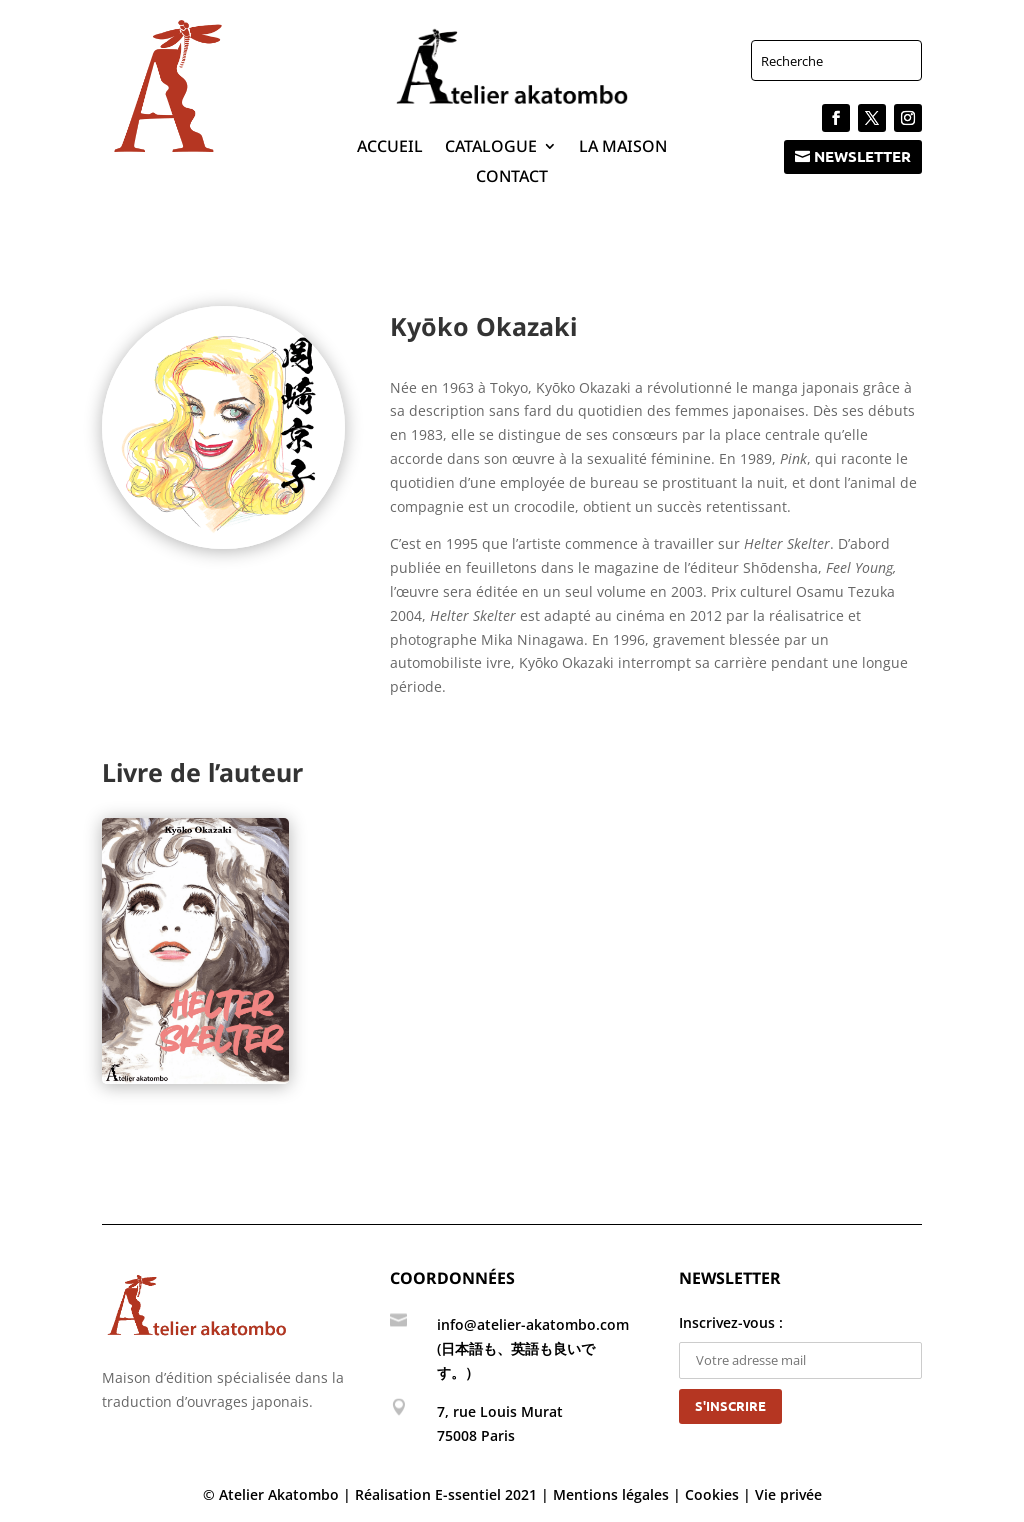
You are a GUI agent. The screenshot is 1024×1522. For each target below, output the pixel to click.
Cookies (712, 1494)
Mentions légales (611, 1494)
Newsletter (862, 156)
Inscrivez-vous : (800, 1341)
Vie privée (788, 1494)
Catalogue (491, 148)
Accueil (390, 148)
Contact (512, 178)
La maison (623, 148)
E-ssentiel (468, 1494)
